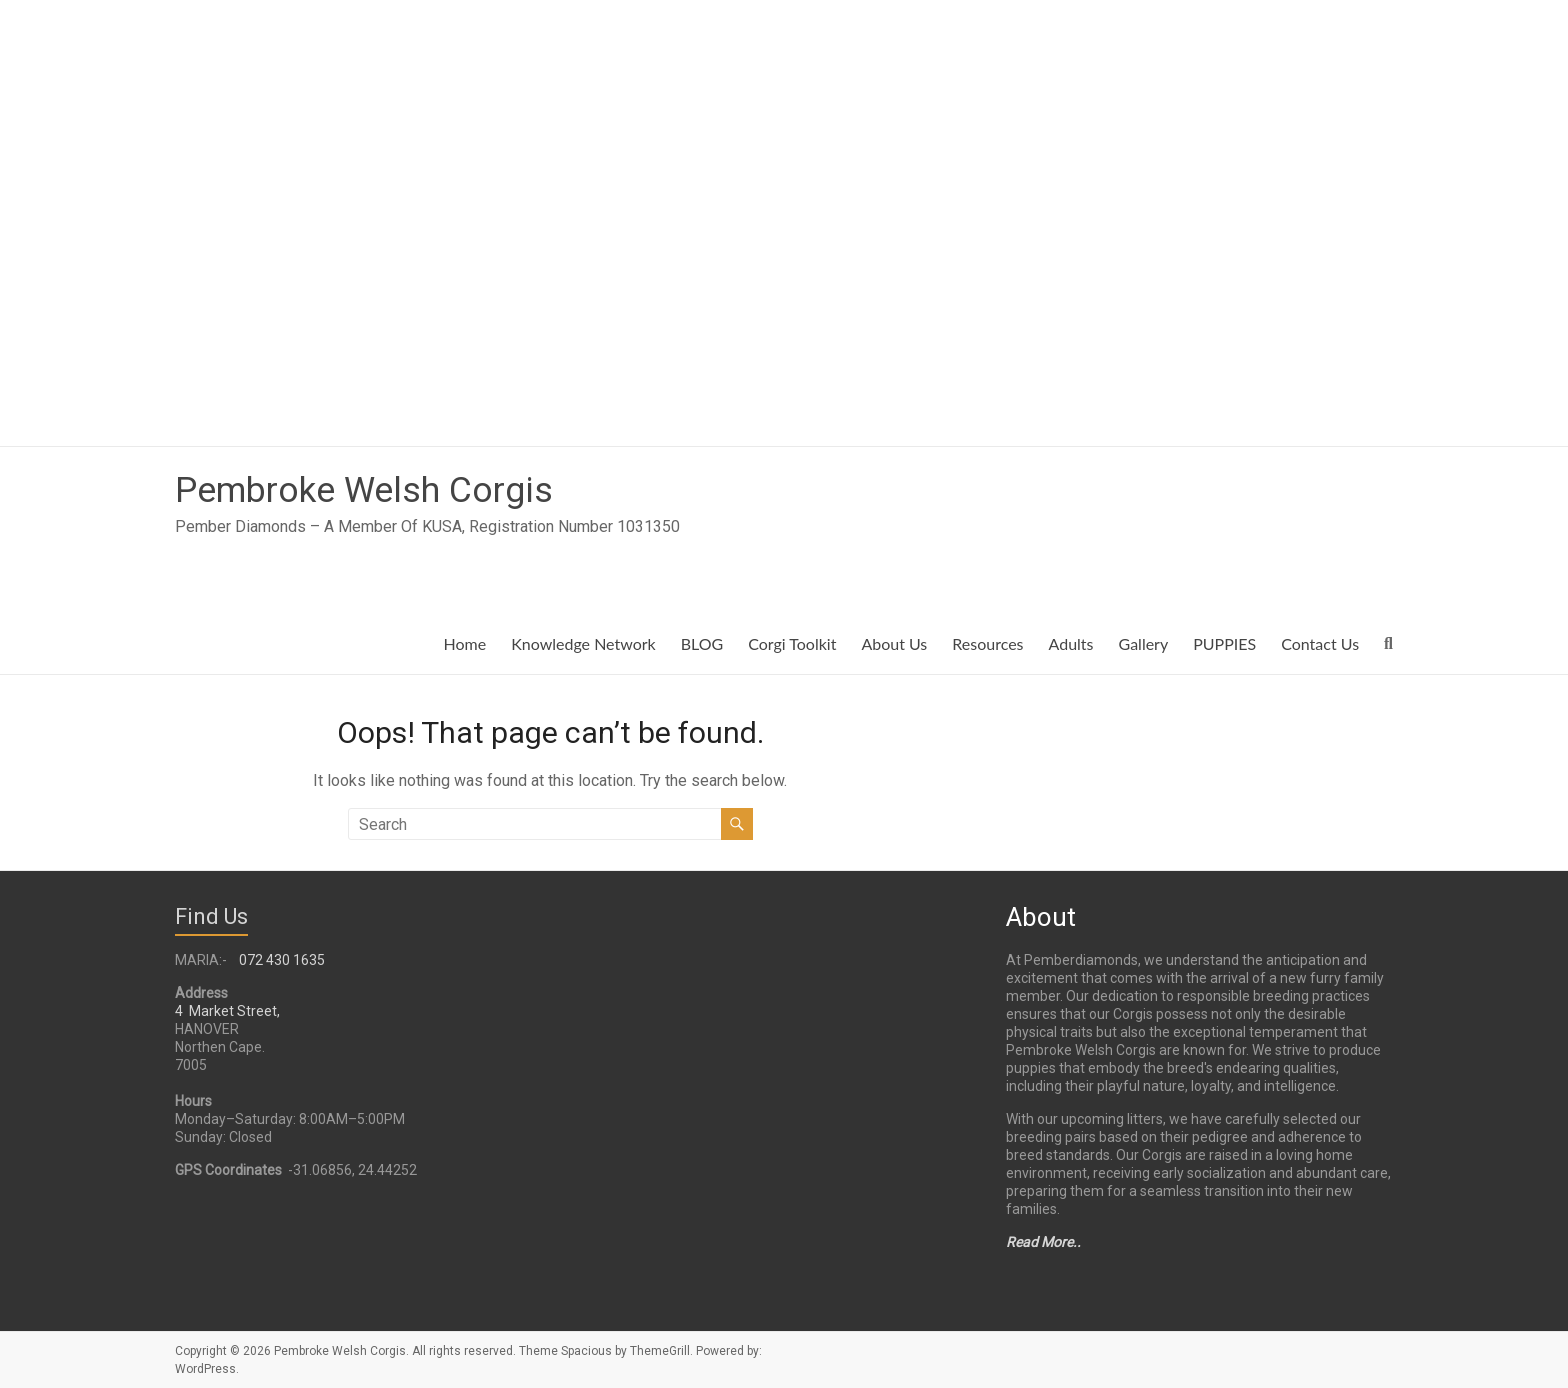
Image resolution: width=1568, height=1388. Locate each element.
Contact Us (1320, 643)
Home (465, 643)
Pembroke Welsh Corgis (365, 490)
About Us (894, 643)
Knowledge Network (583, 643)
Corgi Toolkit (792, 643)
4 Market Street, (227, 1011)
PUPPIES (1224, 643)
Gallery (1144, 643)
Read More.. (1043, 1242)
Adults (1071, 643)
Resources (987, 643)
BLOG (702, 643)
